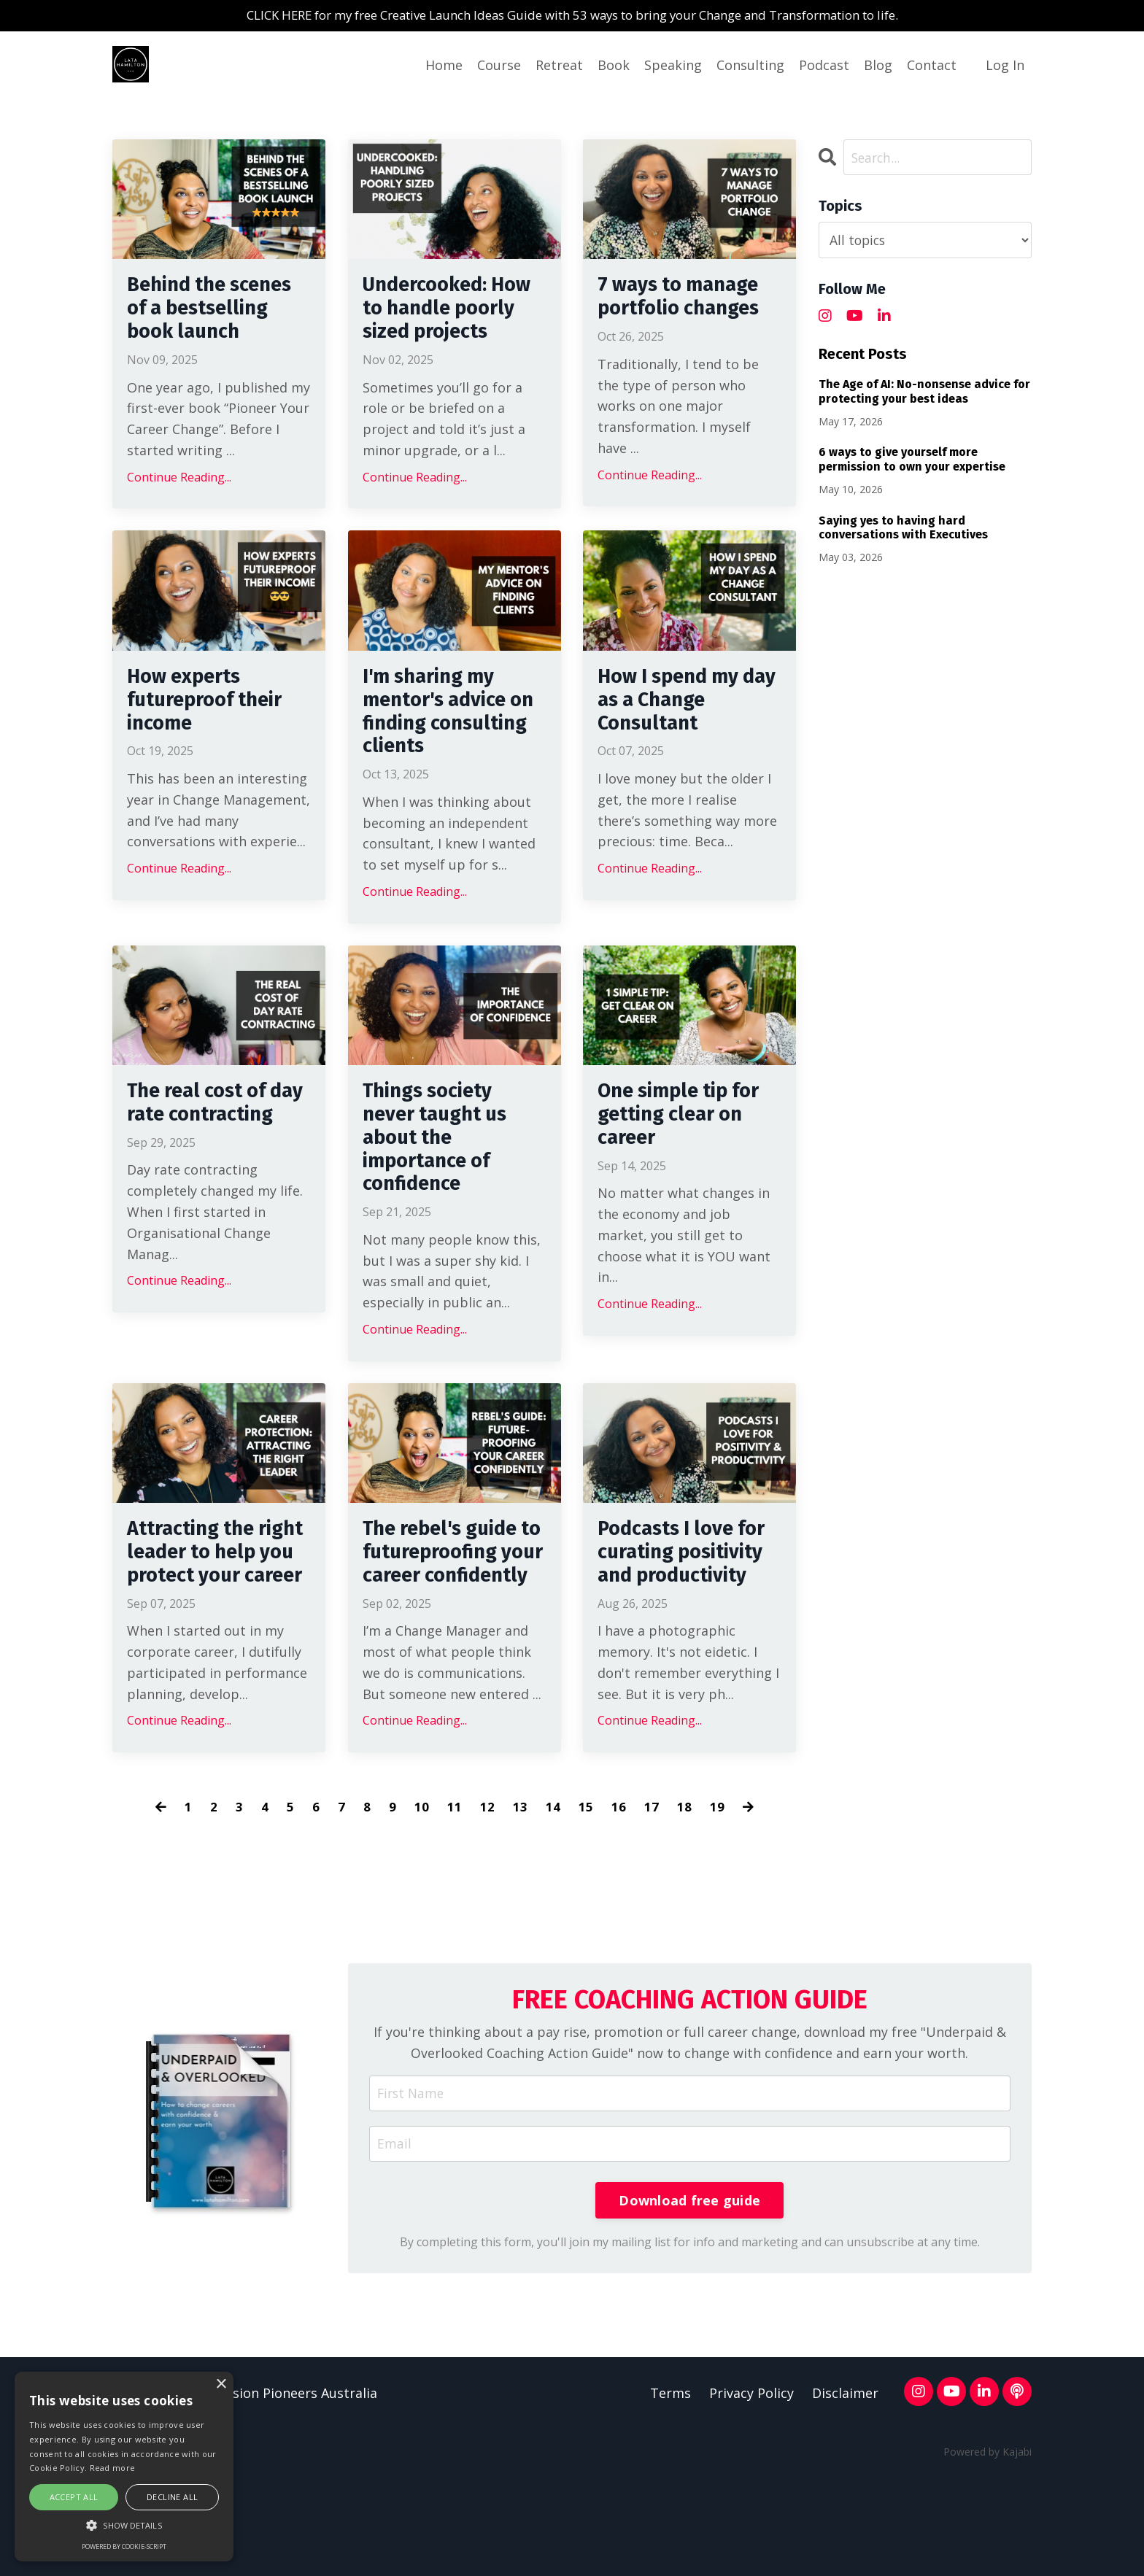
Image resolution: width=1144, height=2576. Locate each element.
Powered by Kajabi (987, 2552)
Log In (1005, 65)
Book (614, 65)
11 (454, 1905)
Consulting (750, 65)
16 (618, 1905)
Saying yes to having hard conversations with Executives (903, 528)
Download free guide (689, 2300)
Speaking (673, 65)
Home (444, 65)
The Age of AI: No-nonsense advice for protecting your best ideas (924, 392)
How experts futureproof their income (213, 740)
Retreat (559, 65)
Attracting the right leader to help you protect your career (210, 1633)
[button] (124, 2525)
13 (520, 1905)
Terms (670, 2494)
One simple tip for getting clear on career (688, 1167)
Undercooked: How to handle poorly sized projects (436, 326)
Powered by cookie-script (124, 2546)
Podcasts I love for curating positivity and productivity (673, 1633)
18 (684, 1905)
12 (487, 1905)
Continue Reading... (179, 513)
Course (499, 65)
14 (553, 1905)
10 (421, 1905)
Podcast (824, 65)
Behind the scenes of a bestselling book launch (212, 326)
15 (586, 1905)
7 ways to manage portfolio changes (688, 300)
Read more (113, 2467)
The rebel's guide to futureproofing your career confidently (451, 1633)
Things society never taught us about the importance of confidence (443, 1193)
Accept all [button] (74, 2496)
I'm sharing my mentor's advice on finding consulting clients (453, 753)
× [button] (220, 2384)
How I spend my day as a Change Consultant (680, 740)
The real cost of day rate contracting (205, 1167)
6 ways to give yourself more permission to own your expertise (912, 460)
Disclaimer (845, 2494)
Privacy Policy (751, 2494)
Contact (931, 65)
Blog (878, 65)
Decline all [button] (172, 2496)
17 (651, 1905)
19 (717, 1905)
